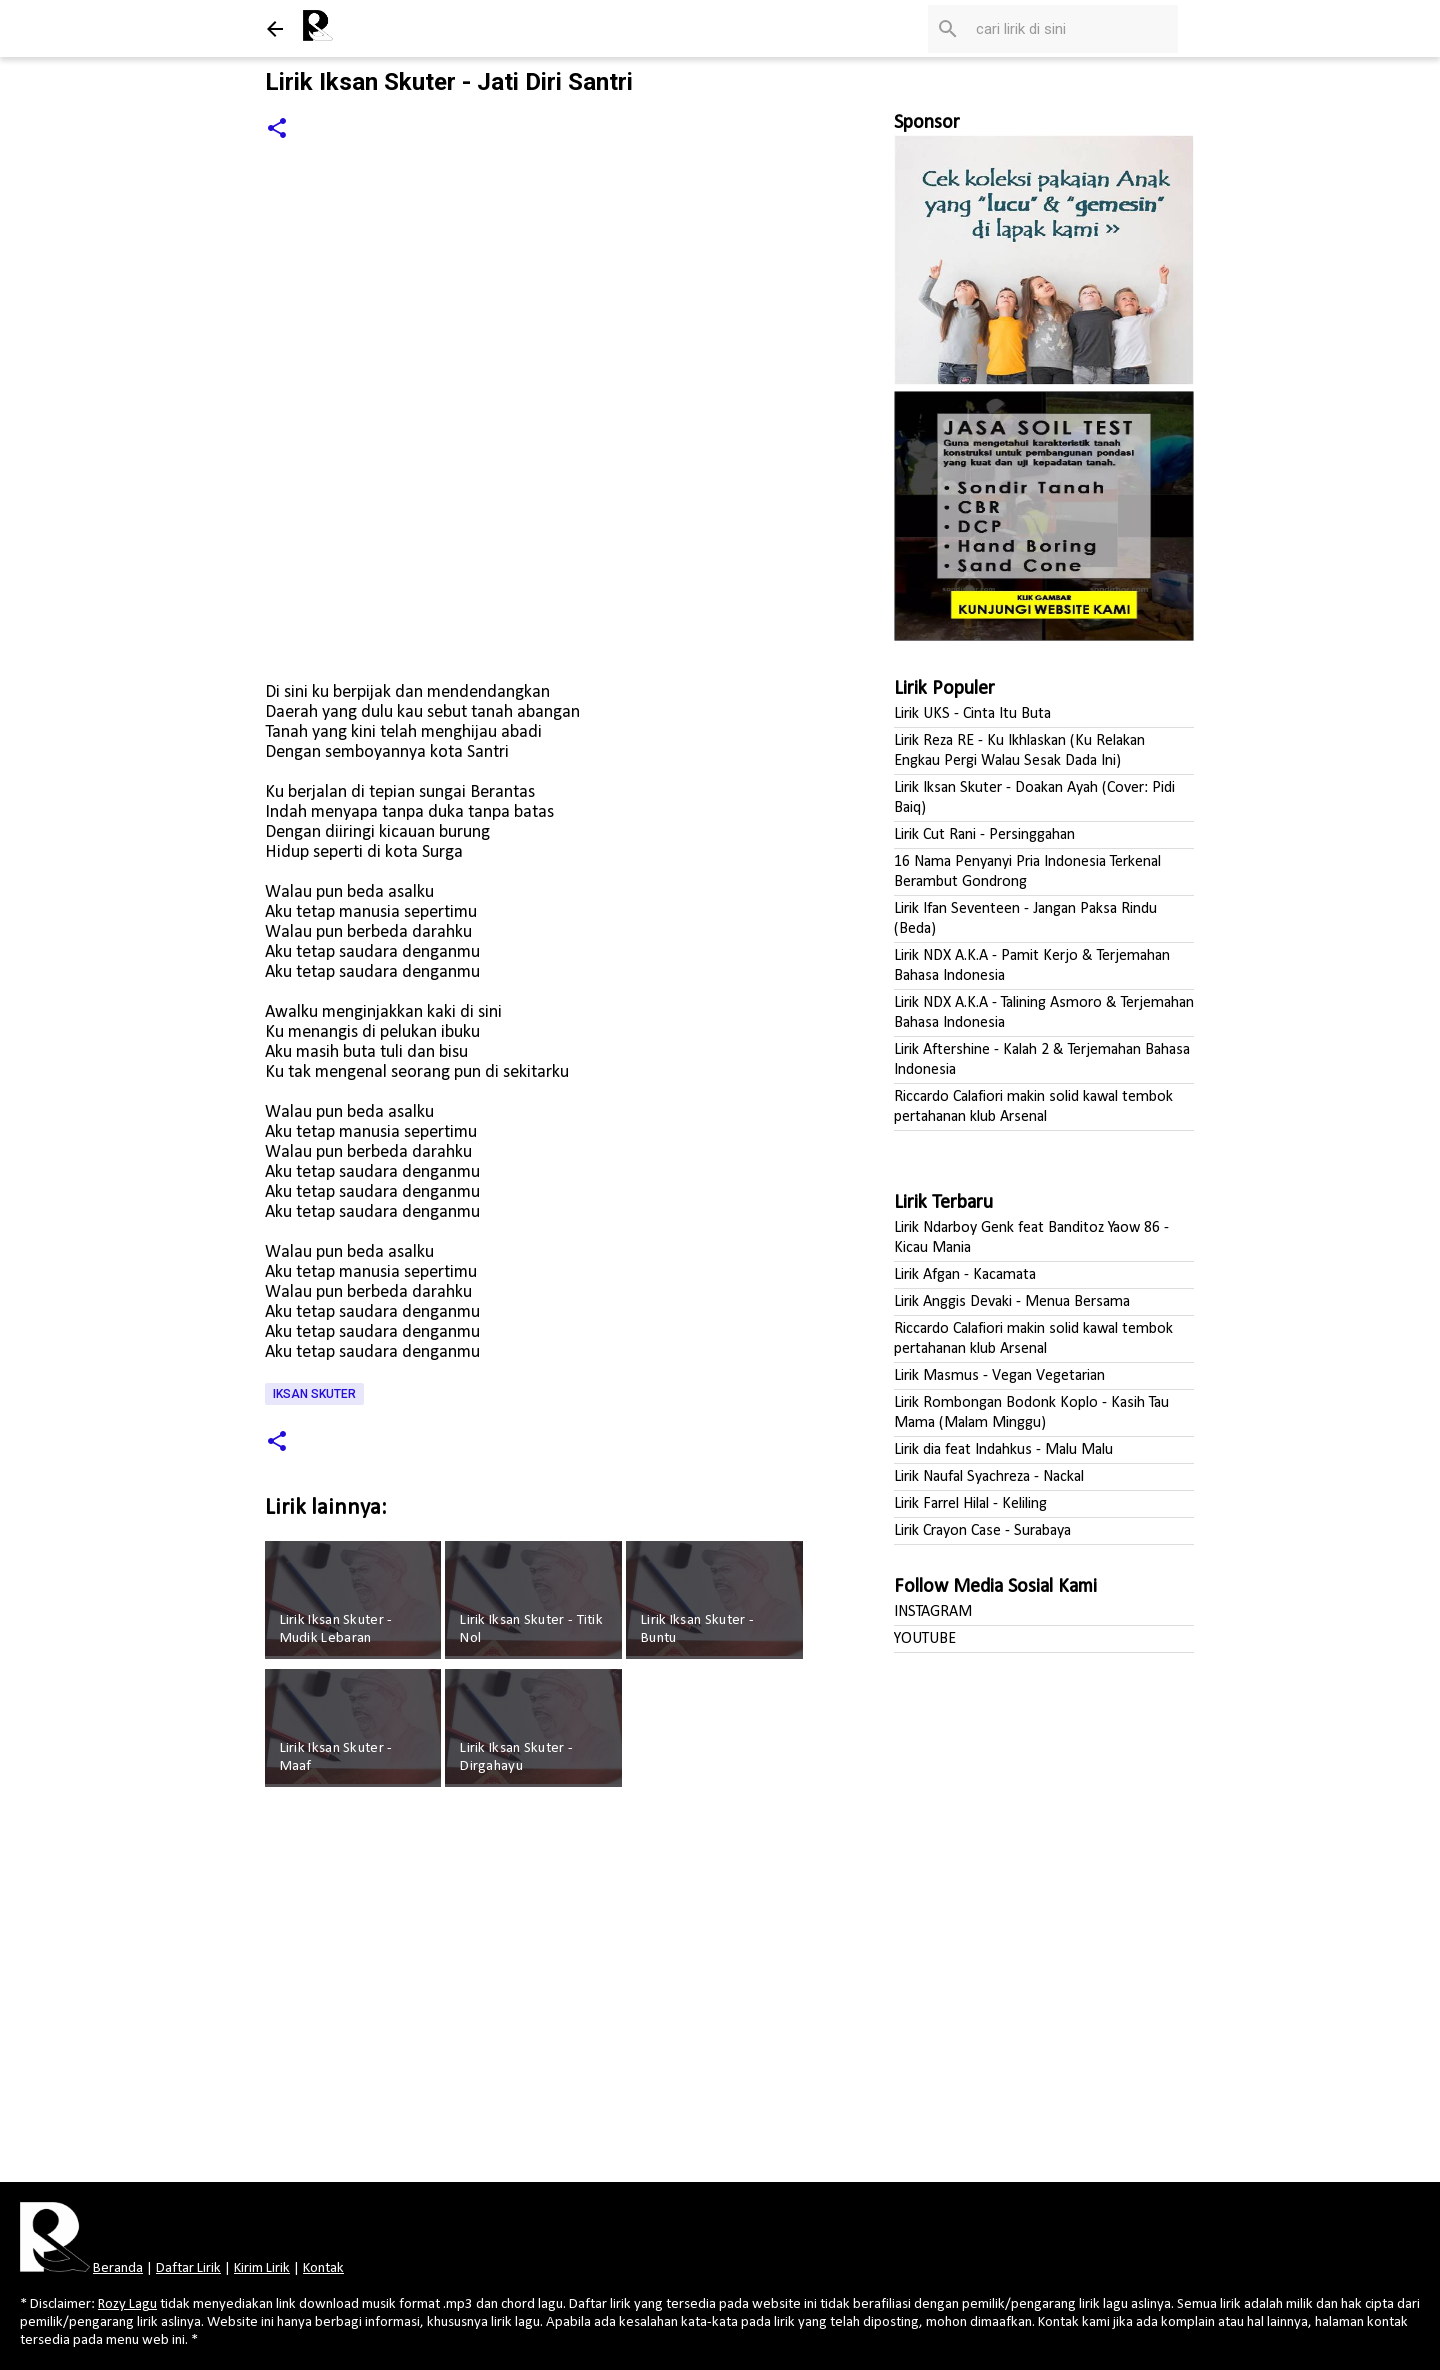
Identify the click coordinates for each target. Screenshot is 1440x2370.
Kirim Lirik (262, 2268)
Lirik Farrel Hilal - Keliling (970, 1504)
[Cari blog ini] (1073, 29)
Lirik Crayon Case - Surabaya (982, 1531)
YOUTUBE (925, 1639)
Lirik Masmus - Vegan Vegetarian (999, 1376)
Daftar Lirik (188, 2268)
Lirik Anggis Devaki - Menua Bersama (1012, 1302)
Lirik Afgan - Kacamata (965, 1275)
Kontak (323, 2268)
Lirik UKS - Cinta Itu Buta (972, 714)
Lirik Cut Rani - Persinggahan (984, 835)
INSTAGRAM (933, 1612)
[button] (277, 129)
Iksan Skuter (314, 1394)
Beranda (118, 2268)
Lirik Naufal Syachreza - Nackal (989, 1477)
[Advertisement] (537, 1991)
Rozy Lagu (127, 2304)
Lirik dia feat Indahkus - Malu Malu (1003, 1450)
